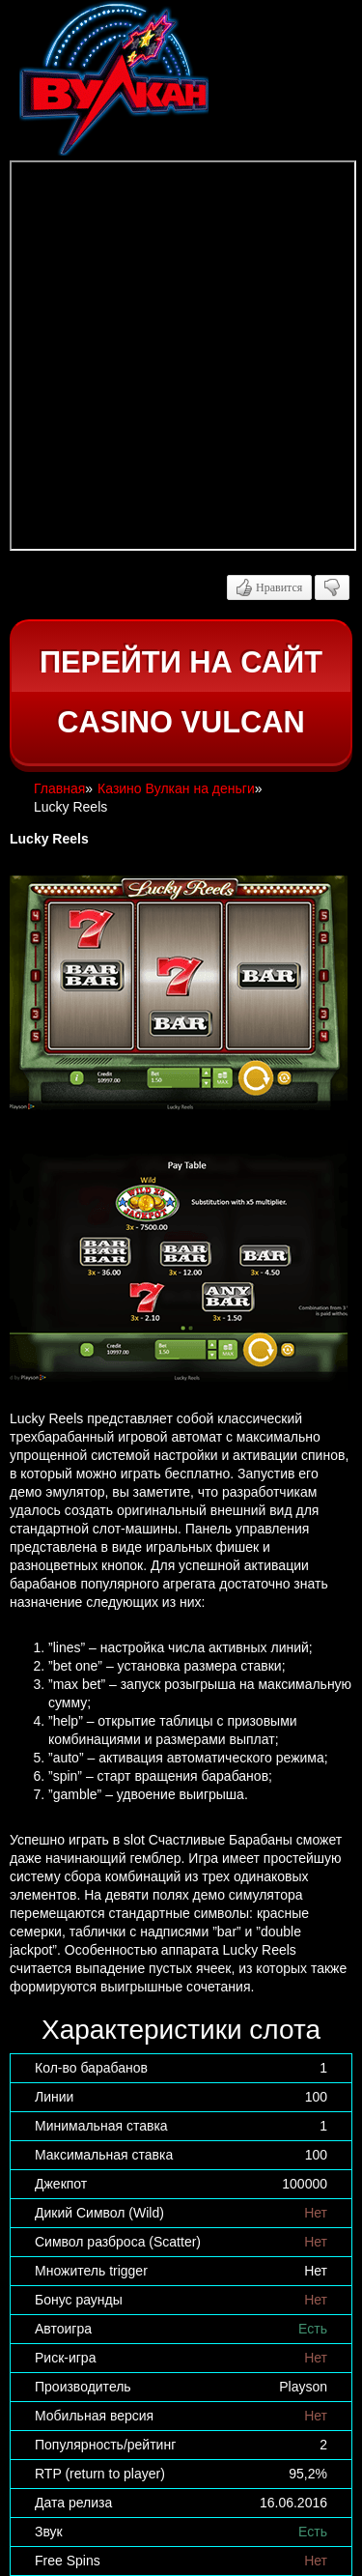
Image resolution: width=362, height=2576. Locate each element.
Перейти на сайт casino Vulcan (181, 692)
